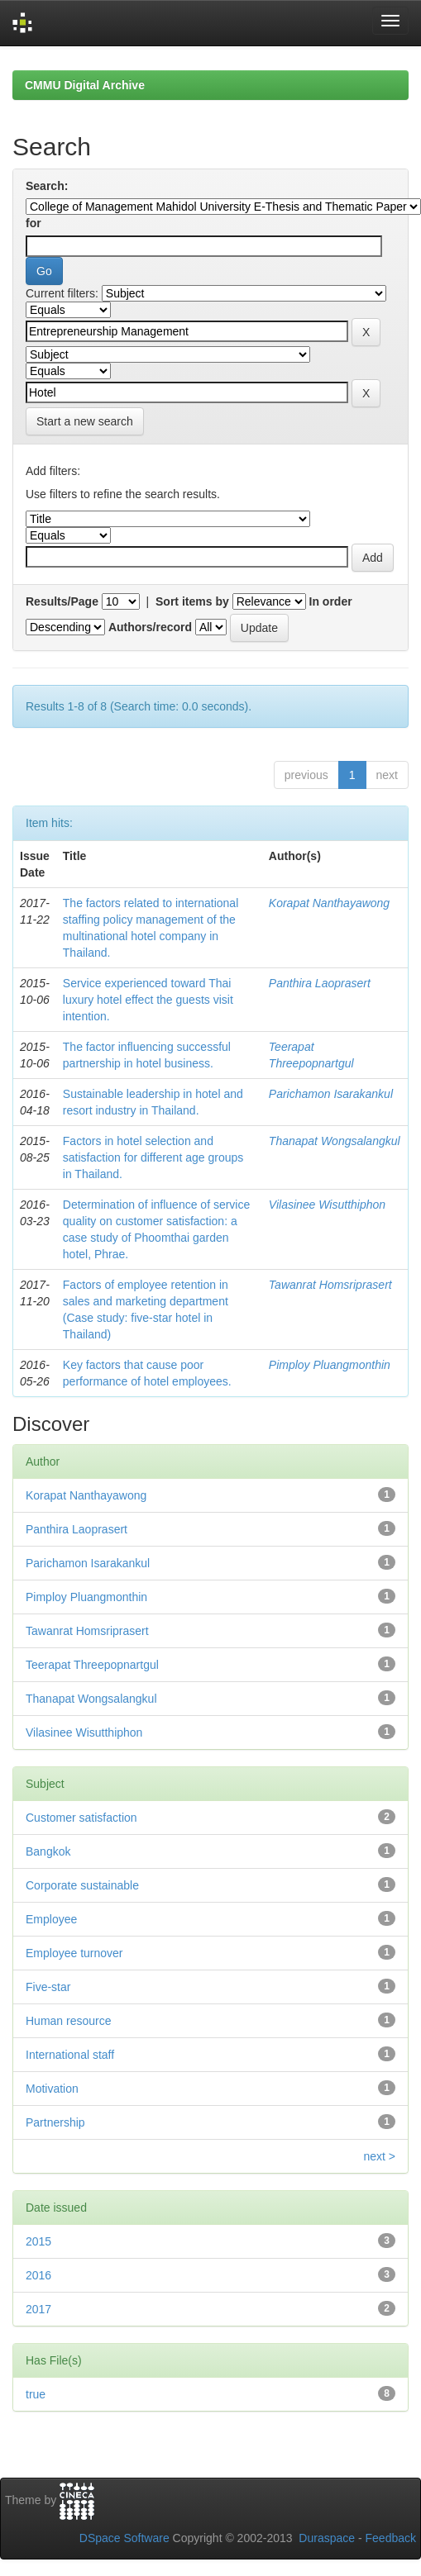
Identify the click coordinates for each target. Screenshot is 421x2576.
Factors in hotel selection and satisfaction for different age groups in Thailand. (153, 1157)
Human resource (69, 2020)
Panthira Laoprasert (320, 983)
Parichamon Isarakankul (331, 1093)
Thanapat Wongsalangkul (334, 1141)
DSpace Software (124, 2538)
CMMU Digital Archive (85, 85)
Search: (47, 185)
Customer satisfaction (81, 1817)
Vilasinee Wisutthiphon (327, 1204)
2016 (38, 2275)
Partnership (55, 2122)
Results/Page (62, 601)
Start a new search (84, 421)
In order (330, 601)
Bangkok (48, 1851)
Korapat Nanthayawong (329, 903)
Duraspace (327, 2538)
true (35, 2394)
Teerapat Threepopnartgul (92, 1664)
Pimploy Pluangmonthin (329, 1364)
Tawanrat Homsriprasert (330, 1284)
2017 (38, 2309)
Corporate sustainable (82, 1885)
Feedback (391, 2538)
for (33, 223)
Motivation (52, 2088)
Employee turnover (74, 1953)
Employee (51, 1919)
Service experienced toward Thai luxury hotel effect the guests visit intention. (148, 1000)
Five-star (48, 1987)
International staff (70, 2054)
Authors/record (150, 627)
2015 (38, 2241)
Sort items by (192, 601)
